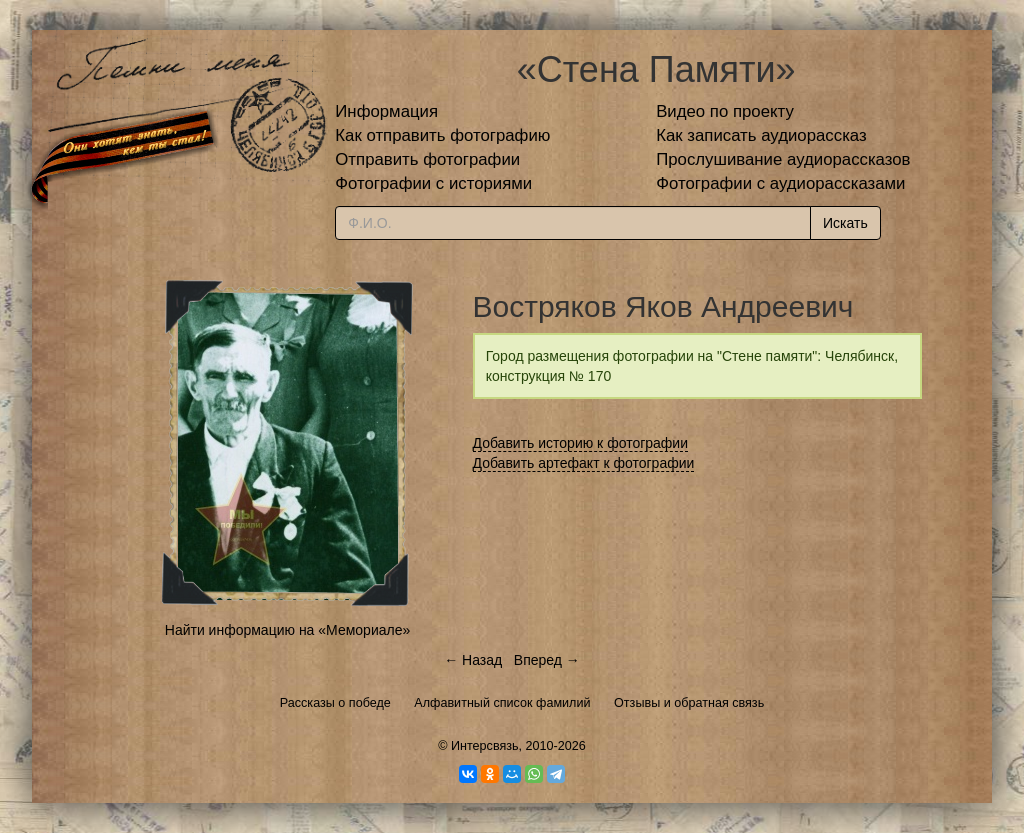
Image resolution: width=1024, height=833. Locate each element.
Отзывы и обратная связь (689, 703)
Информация (386, 111)
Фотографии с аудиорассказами (780, 183)
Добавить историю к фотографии (581, 443)
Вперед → (547, 660)
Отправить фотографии (427, 159)
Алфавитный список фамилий (502, 703)
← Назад (473, 660)
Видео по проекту (725, 111)
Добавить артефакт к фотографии (584, 463)
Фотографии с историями (433, 183)
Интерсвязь (485, 746)
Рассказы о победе (335, 703)
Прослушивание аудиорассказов (783, 159)
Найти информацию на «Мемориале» (287, 630)
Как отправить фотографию (442, 135)
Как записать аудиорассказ (761, 135)
